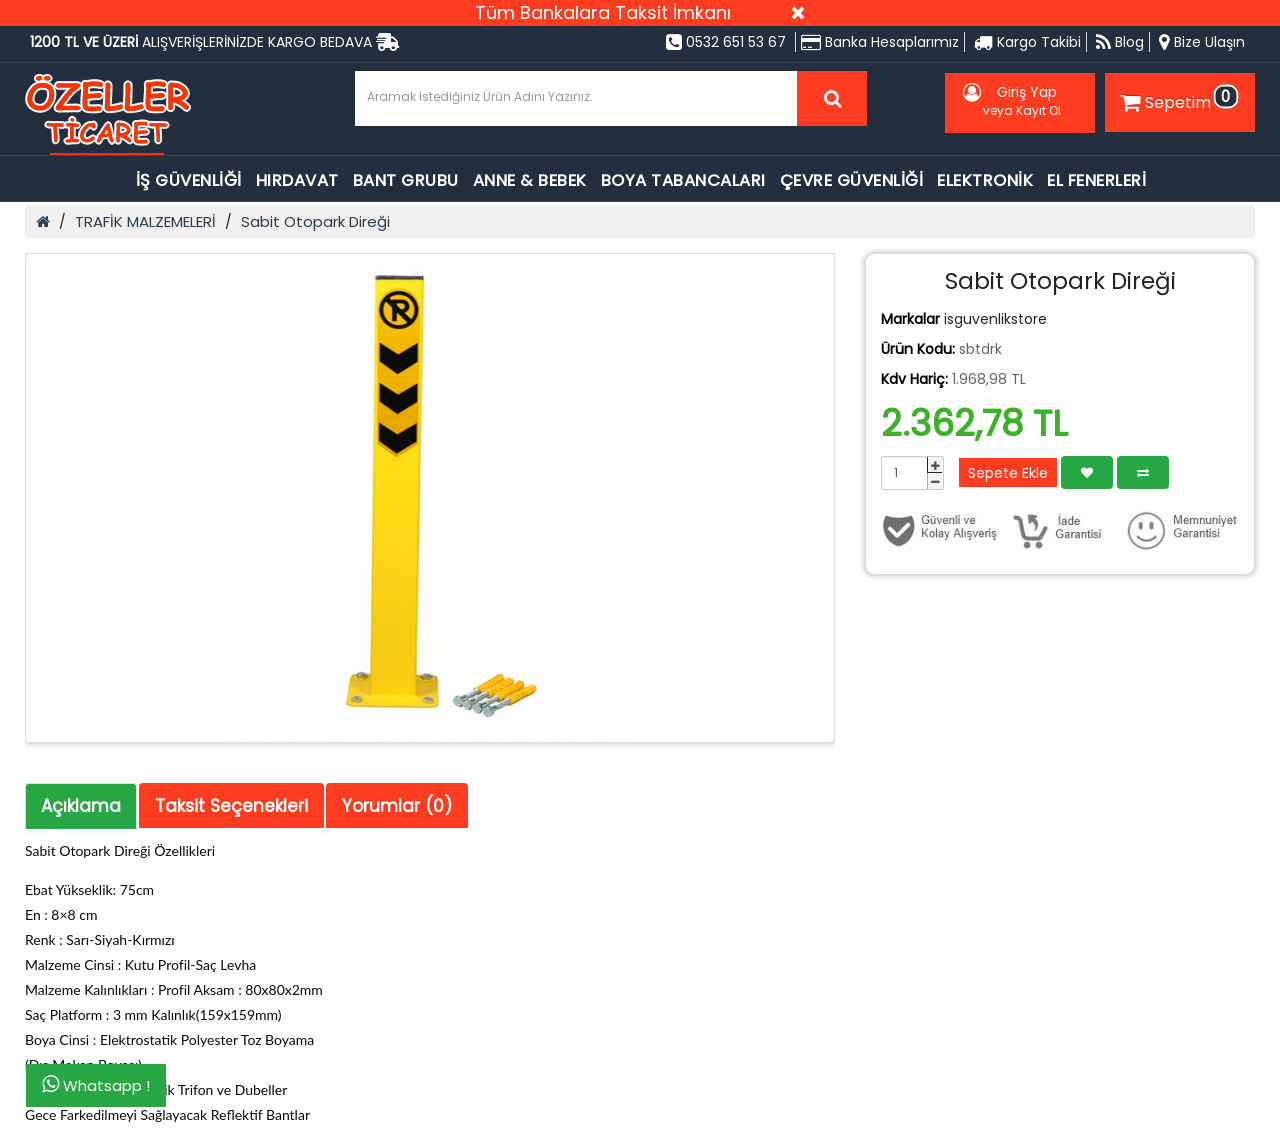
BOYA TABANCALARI (683, 180)
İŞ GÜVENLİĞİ (189, 180)
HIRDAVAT (297, 180)
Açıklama (81, 806)
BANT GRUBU (406, 180)
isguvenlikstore (995, 319)
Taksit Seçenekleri (231, 806)
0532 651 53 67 (726, 42)
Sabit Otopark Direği (315, 221)
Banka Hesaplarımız (880, 42)
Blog (1120, 42)
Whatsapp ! (96, 1085)
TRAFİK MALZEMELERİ (145, 221)
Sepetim (1177, 99)
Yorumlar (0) (397, 806)
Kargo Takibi (1027, 42)
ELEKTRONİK (985, 180)
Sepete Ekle (1008, 473)
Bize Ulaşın (1202, 42)
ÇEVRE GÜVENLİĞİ (852, 180)
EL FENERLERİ (1096, 180)
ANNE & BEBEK (530, 180)
